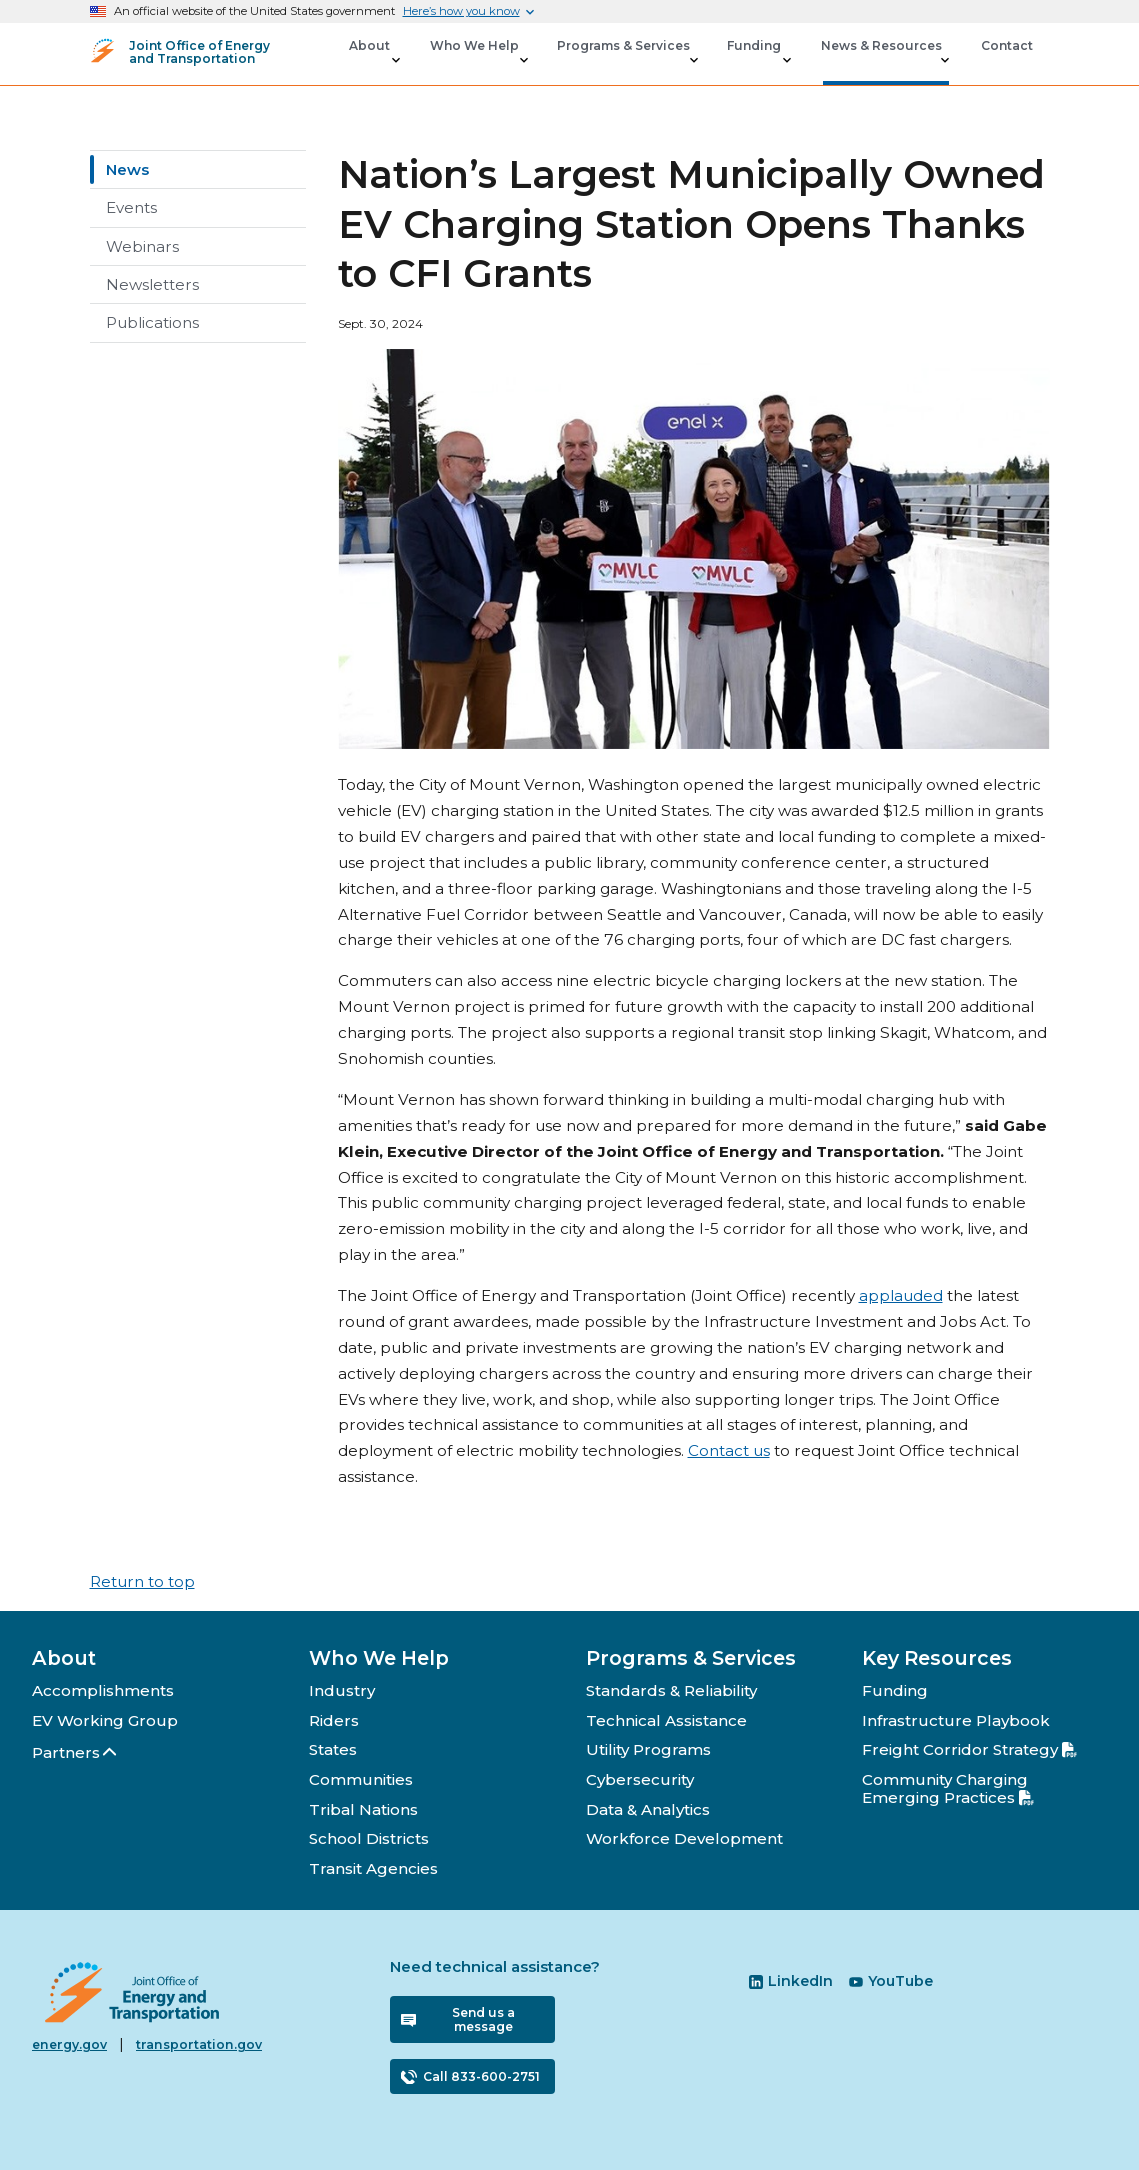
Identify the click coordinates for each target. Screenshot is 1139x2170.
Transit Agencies (373, 1868)
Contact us (729, 1450)
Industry (342, 1690)
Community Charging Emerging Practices (948, 1788)
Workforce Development (684, 1838)
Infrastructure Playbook (956, 1720)
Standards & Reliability (671, 1690)
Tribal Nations (363, 1809)
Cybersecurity (640, 1779)
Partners (75, 1752)
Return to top (142, 1581)
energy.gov (69, 2044)
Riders (334, 1720)
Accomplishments (103, 1690)
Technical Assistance (666, 1720)
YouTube (891, 1981)
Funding (895, 1690)
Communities (361, 1779)
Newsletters (152, 284)
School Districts (369, 1838)
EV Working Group (105, 1720)
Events (131, 207)
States (333, 1749)
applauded (901, 1295)
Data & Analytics (648, 1809)
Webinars (142, 246)
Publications (152, 322)
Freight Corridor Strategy (969, 1749)
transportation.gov (199, 2044)
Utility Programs (648, 1749)
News (127, 169)
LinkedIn (791, 1981)
